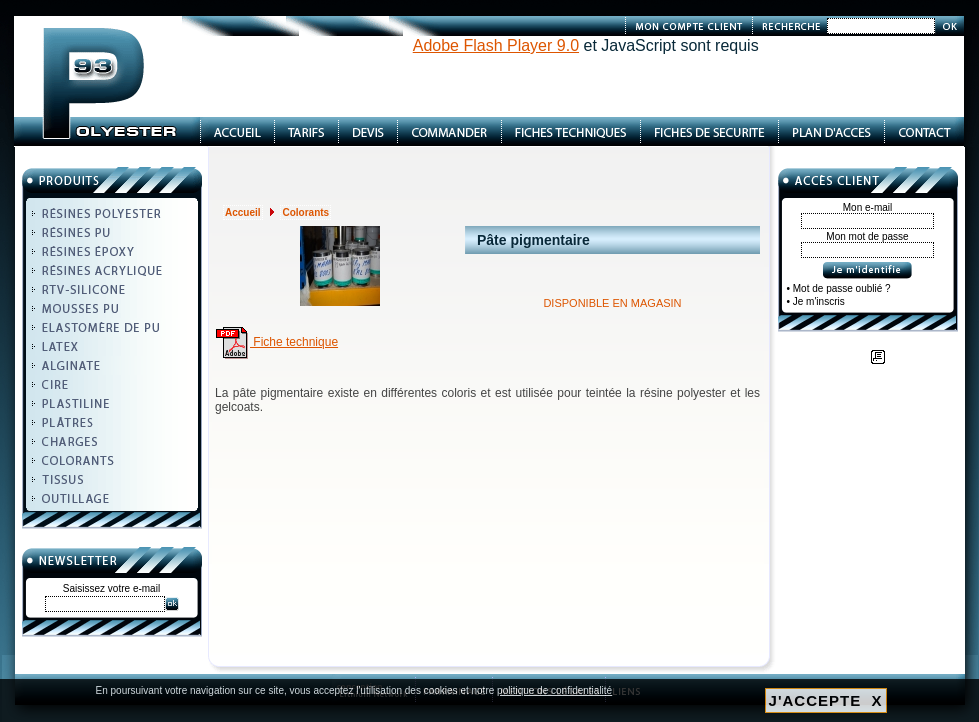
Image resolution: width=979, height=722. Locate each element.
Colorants (305, 212)
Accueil (243, 212)
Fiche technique (276, 342)
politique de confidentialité (554, 690)
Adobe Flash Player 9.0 (496, 45)
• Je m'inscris (816, 301)
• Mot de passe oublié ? (839, 288)
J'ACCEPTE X (826, 700)
